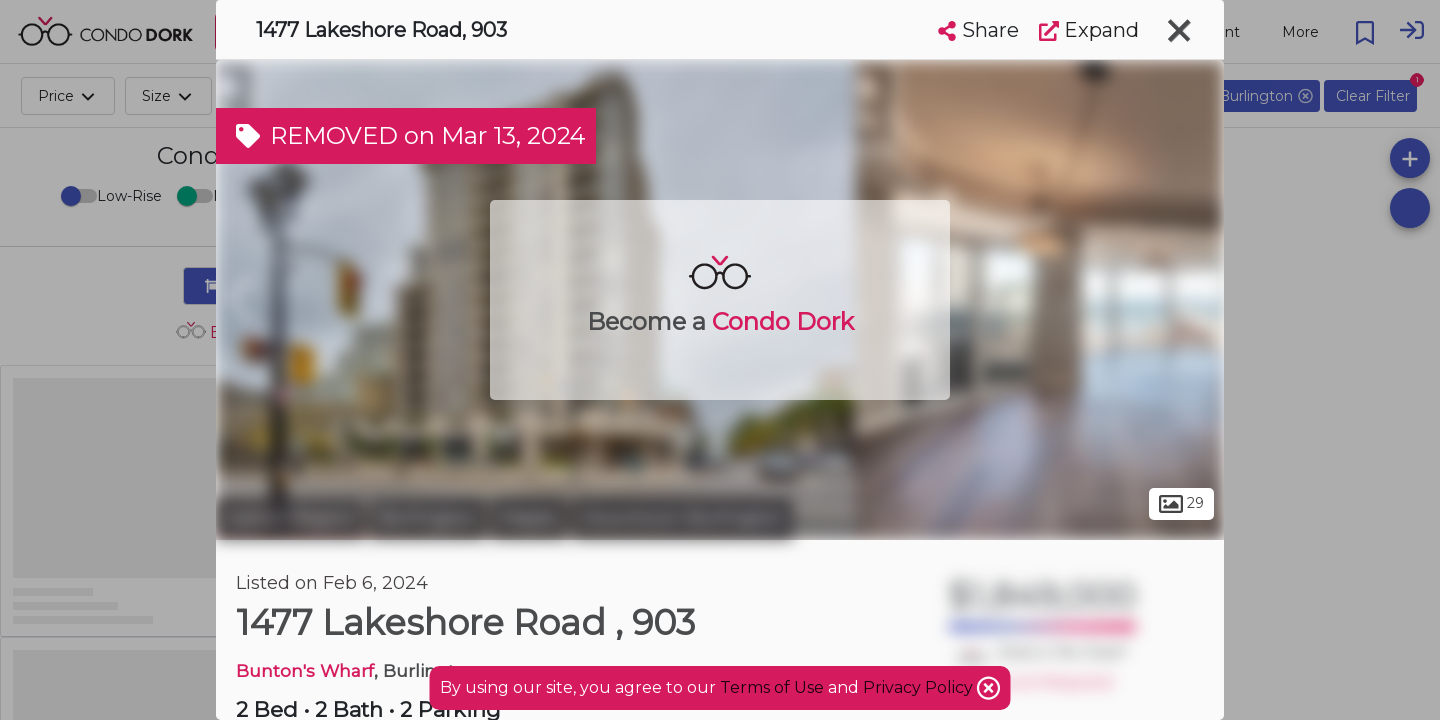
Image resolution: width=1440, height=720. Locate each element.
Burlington (428, 518)
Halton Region (290, 518)
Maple (529, 518)
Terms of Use (772, 687)
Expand (1089, 30)
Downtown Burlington (682, 518)
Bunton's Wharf (305, 670)
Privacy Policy (920, 687)
